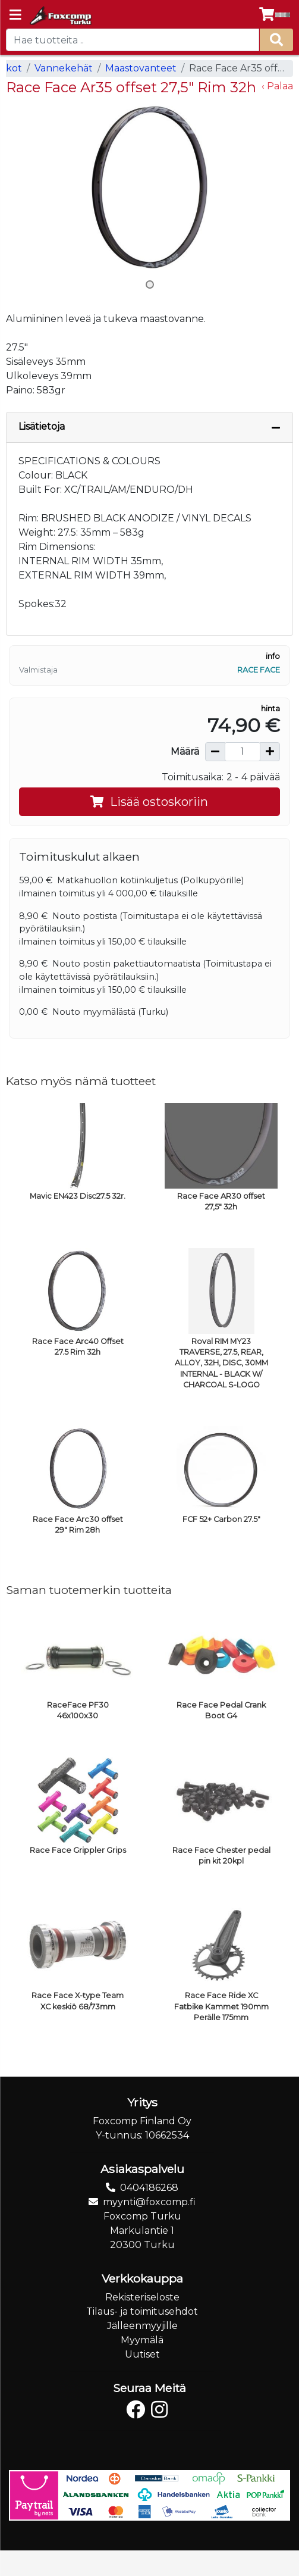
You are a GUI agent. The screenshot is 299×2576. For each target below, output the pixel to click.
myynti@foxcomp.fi (149, 2202)
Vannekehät (63, 68)
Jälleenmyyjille (142, 2325)
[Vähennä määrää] (215, 751)
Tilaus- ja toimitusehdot (142, 2311)
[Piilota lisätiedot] (276, 427)
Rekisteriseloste (142, 2297)
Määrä (185, 751)
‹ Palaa (277, 86)
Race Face (258, 669)
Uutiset (142, 2354)
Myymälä (142, 2340)
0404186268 (149, 2187)
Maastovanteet (141, 68)
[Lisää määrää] (270, 751)
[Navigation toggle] (15, 16)
